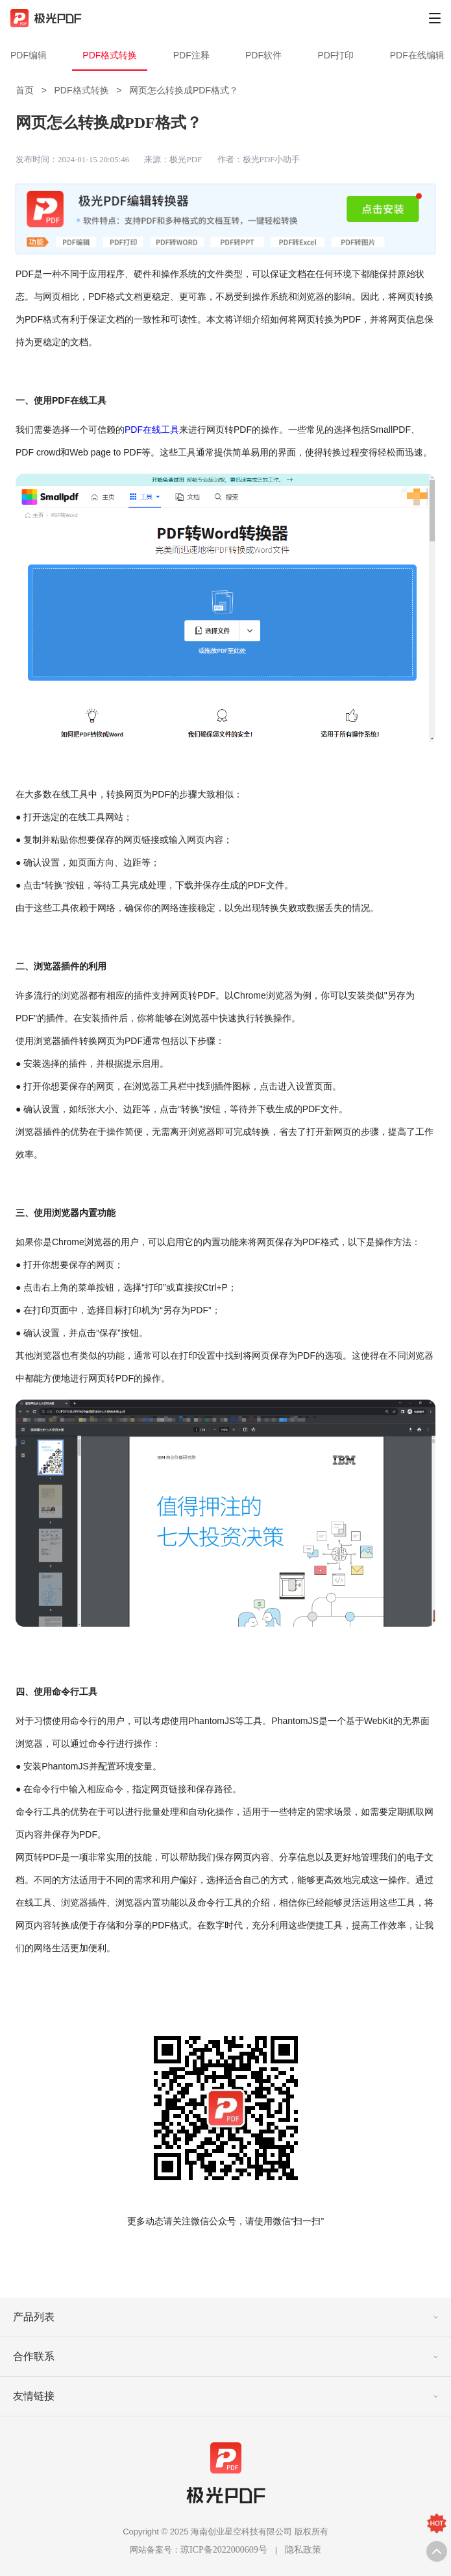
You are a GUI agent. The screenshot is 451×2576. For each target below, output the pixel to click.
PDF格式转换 (109, 55)
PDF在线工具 (152, 429)
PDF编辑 (28, 55)
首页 (25, 90)
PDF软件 (263, 55)
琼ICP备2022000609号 (223, 2550)
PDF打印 (335, 55)
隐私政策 (303, 2550)
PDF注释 (191, 55)
